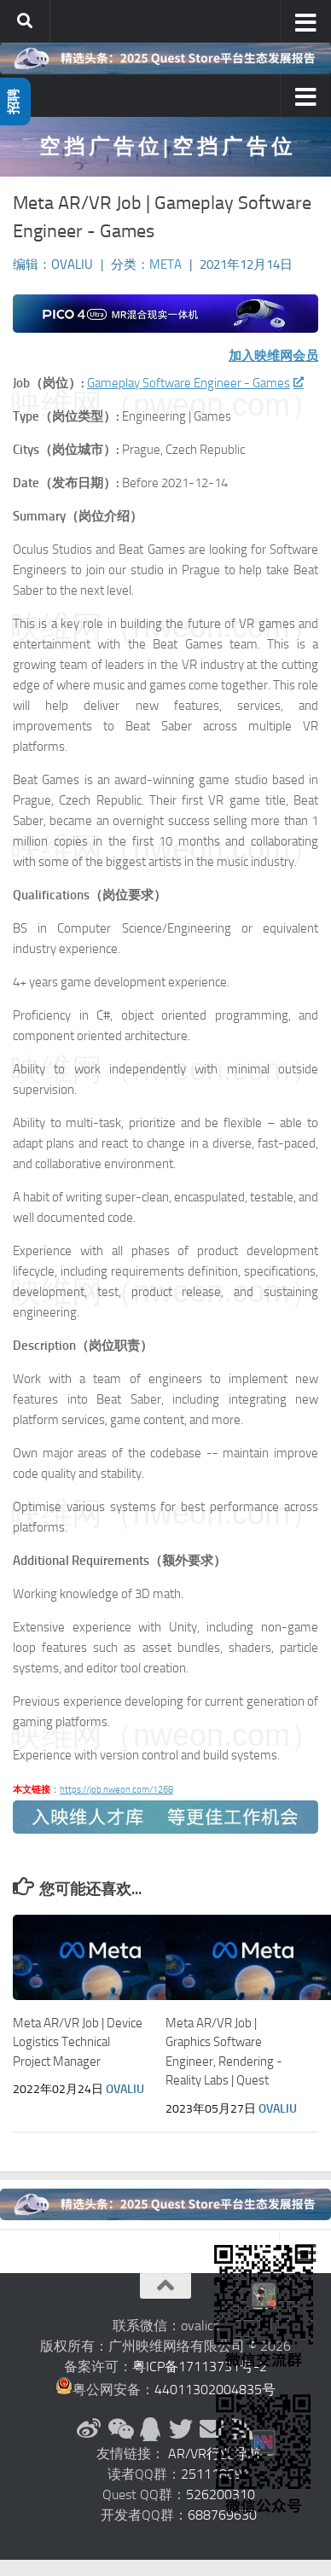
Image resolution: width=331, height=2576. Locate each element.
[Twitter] (181, 2429)
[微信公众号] (119, 2429)
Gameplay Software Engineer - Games (194, 383)
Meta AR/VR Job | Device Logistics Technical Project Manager (77, 2042)
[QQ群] (150, 2429)
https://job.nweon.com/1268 (116, 1789)
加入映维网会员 (273, 355)
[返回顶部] (165, 2286)
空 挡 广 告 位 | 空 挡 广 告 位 (165, 146)
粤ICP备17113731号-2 (199, 2366)
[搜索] (24, 21)
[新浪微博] (89, 2429)
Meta (165, 264)
